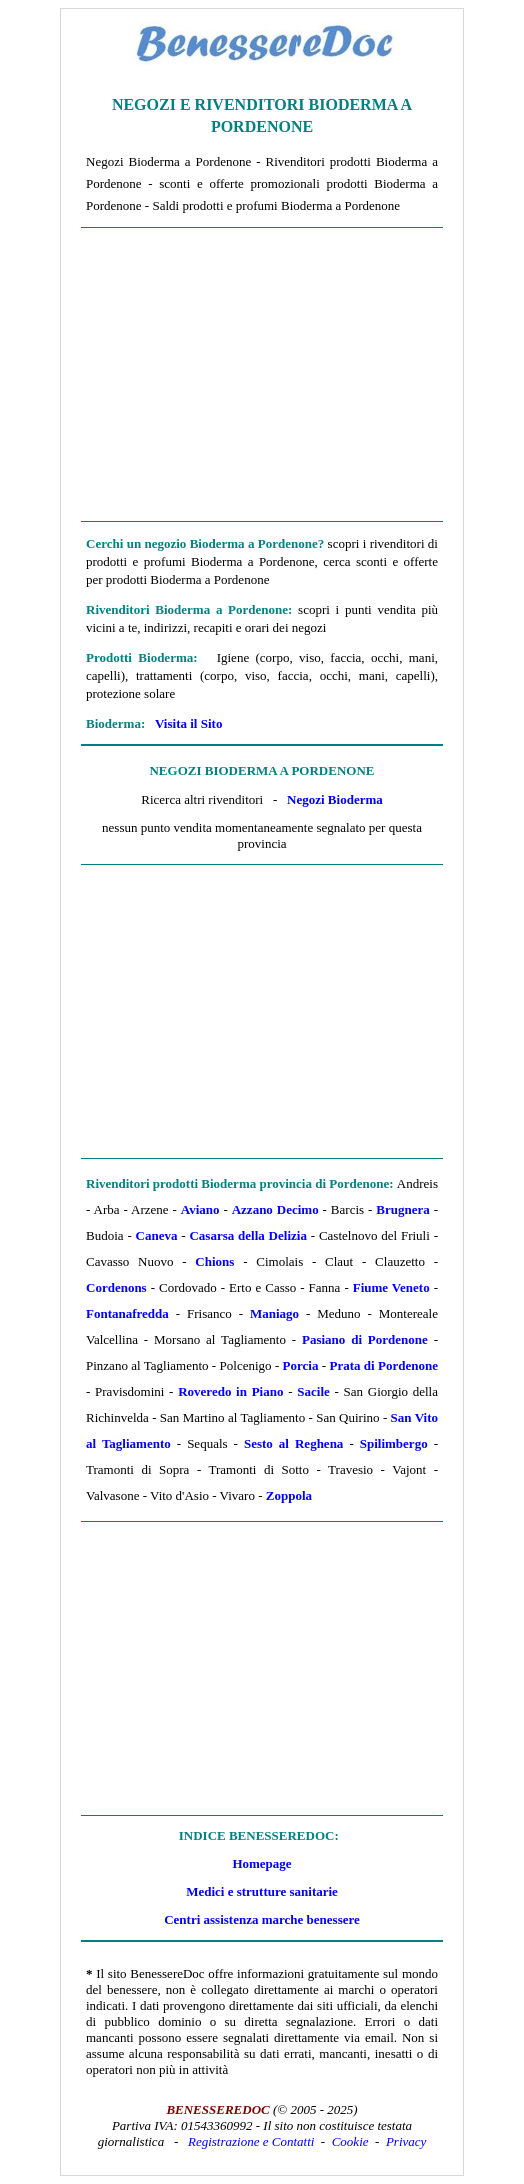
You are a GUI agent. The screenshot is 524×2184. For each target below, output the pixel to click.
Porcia (301, 1365)
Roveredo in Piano (230, 1391)
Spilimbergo (394, 1443)
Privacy (406, 2141)
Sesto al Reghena (293, 1443)
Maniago (274, 1313)
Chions (214, 1261)
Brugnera (402, 1209)
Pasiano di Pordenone (365, 1339)
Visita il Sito (188, 723)
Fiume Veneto (391, 1287)
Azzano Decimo (275, 1209)
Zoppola (289, 1495)
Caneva (157, 1235)
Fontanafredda (127, 1313)
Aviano (200, 1209)
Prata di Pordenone (383, 1365)
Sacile (313, 1391)
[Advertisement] (262, 375)
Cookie (350, 2141)
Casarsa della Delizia (247, 1235)
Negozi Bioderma (335, 799)
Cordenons (116, 1287)
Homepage (261, 1863)
